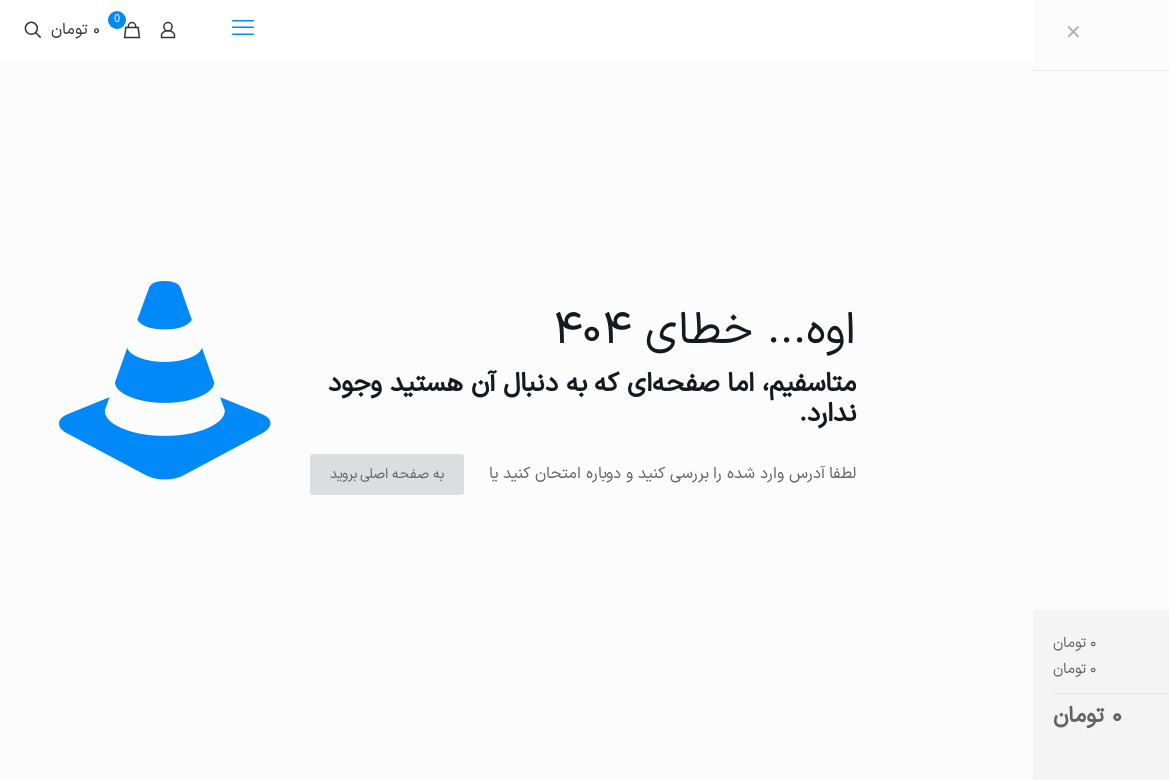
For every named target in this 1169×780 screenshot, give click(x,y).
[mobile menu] (243, 30)
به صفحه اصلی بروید (387, 474)
